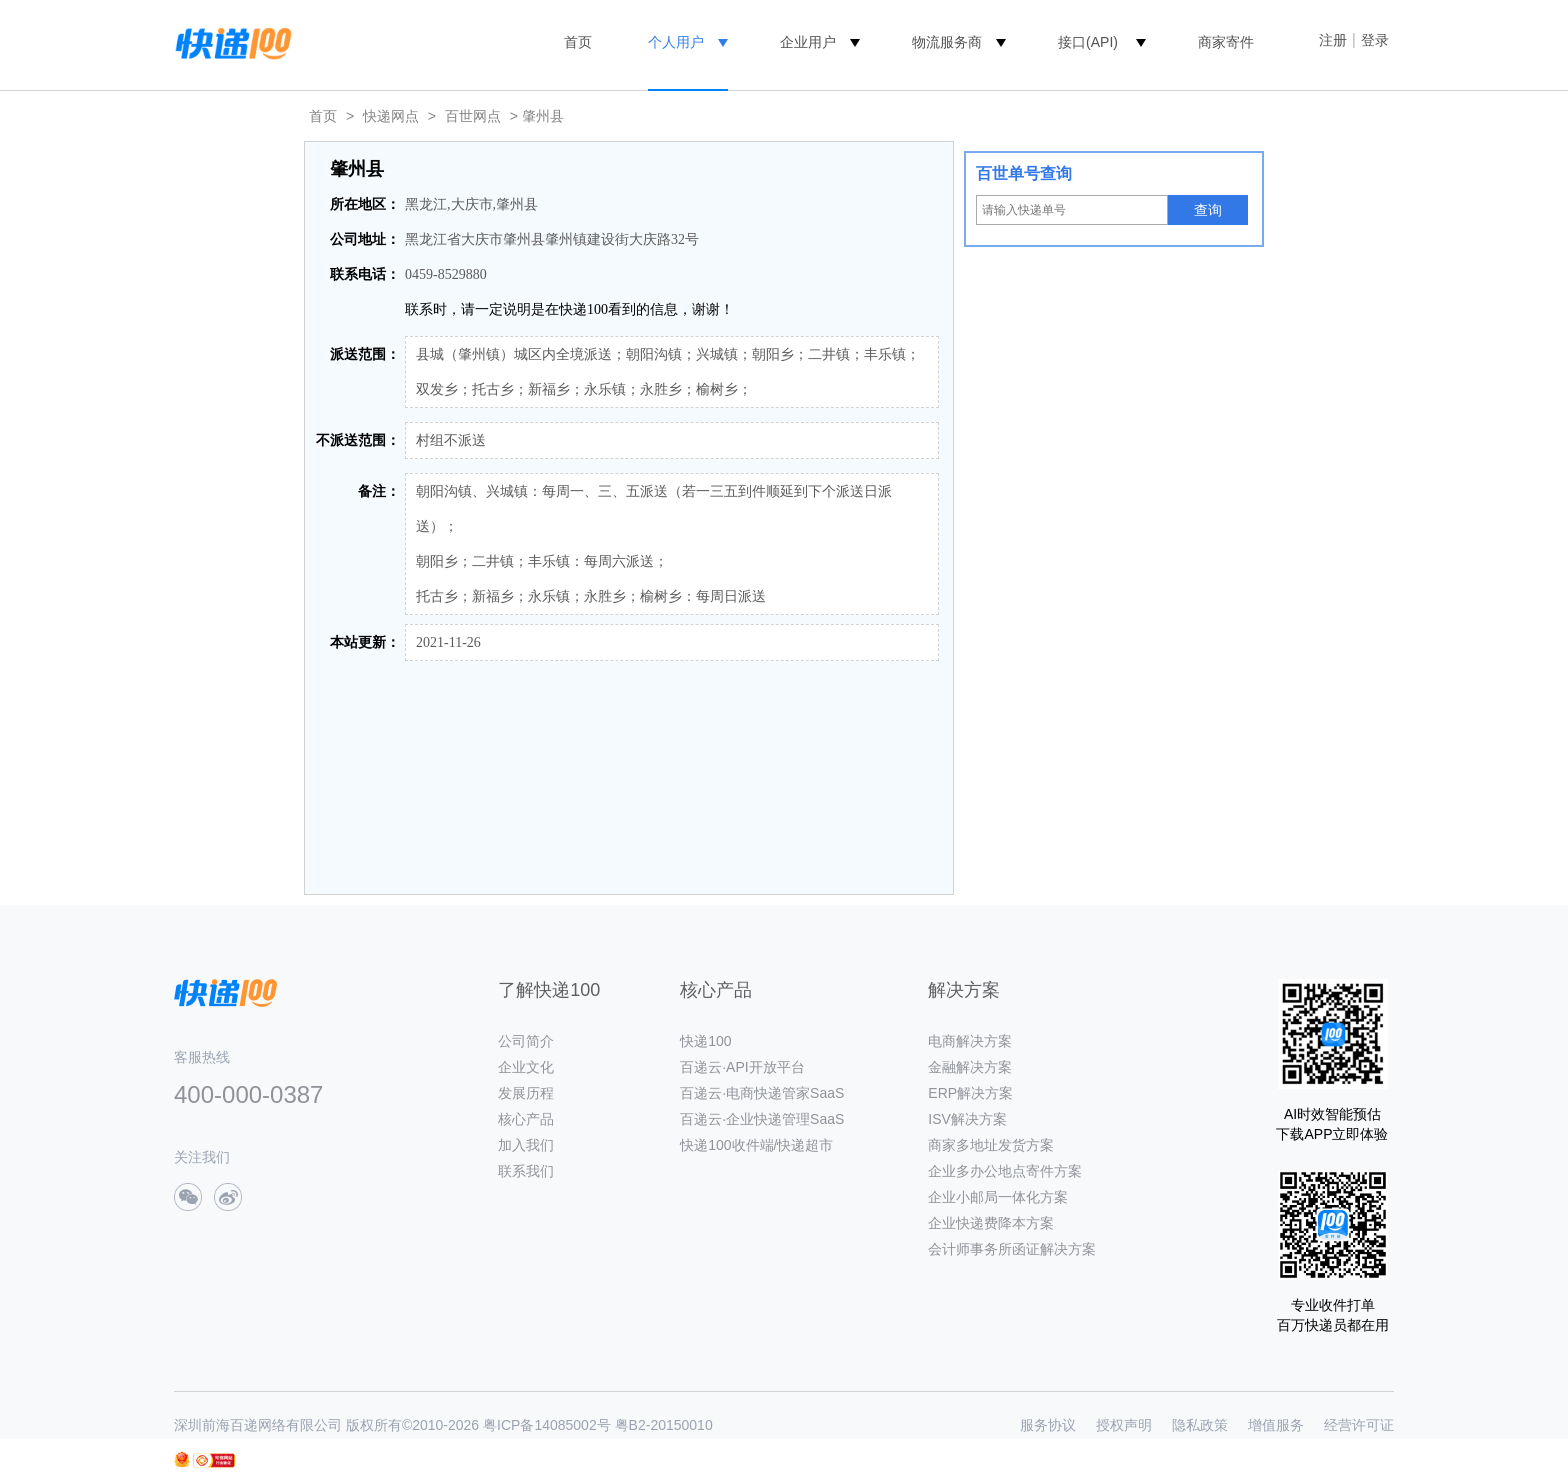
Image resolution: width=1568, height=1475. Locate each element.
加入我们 (526, 1145)
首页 (578, 42)
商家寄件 (1226, 42)
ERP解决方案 (970, 1093)
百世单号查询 (1024, 173)
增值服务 (1276, 1425)
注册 (1333, 40)
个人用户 (676, 42)
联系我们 (526, 1171)
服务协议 (1048, 1425)
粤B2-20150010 (664, 1425)
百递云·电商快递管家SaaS (762, 1093)
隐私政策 (1200, 1425)
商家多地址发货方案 (991, 1145)
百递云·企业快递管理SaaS (762, 1119)
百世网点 (473, 116)
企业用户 (808, 42)
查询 (1208, 210)
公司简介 (526, 1041)
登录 (1375, 40)
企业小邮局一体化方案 (998, 1197)
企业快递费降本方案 (991, 1223)
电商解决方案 (970, 1041)
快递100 (705, 1041)
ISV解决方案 (967, 1119)
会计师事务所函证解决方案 (1012, 1249)
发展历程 (526, 1093)
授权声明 (1124, 1425)
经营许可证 (1359, 1425)
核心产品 (526, 1119)
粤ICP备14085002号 (547, 1425)
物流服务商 (947, 42)
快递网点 (391, 116)
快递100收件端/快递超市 (756, 1145)
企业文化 (526, 1067)
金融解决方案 (970, 1067)
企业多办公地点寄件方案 (1005, 1171)
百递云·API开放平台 (742, 1067)
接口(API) (1088, 42)
